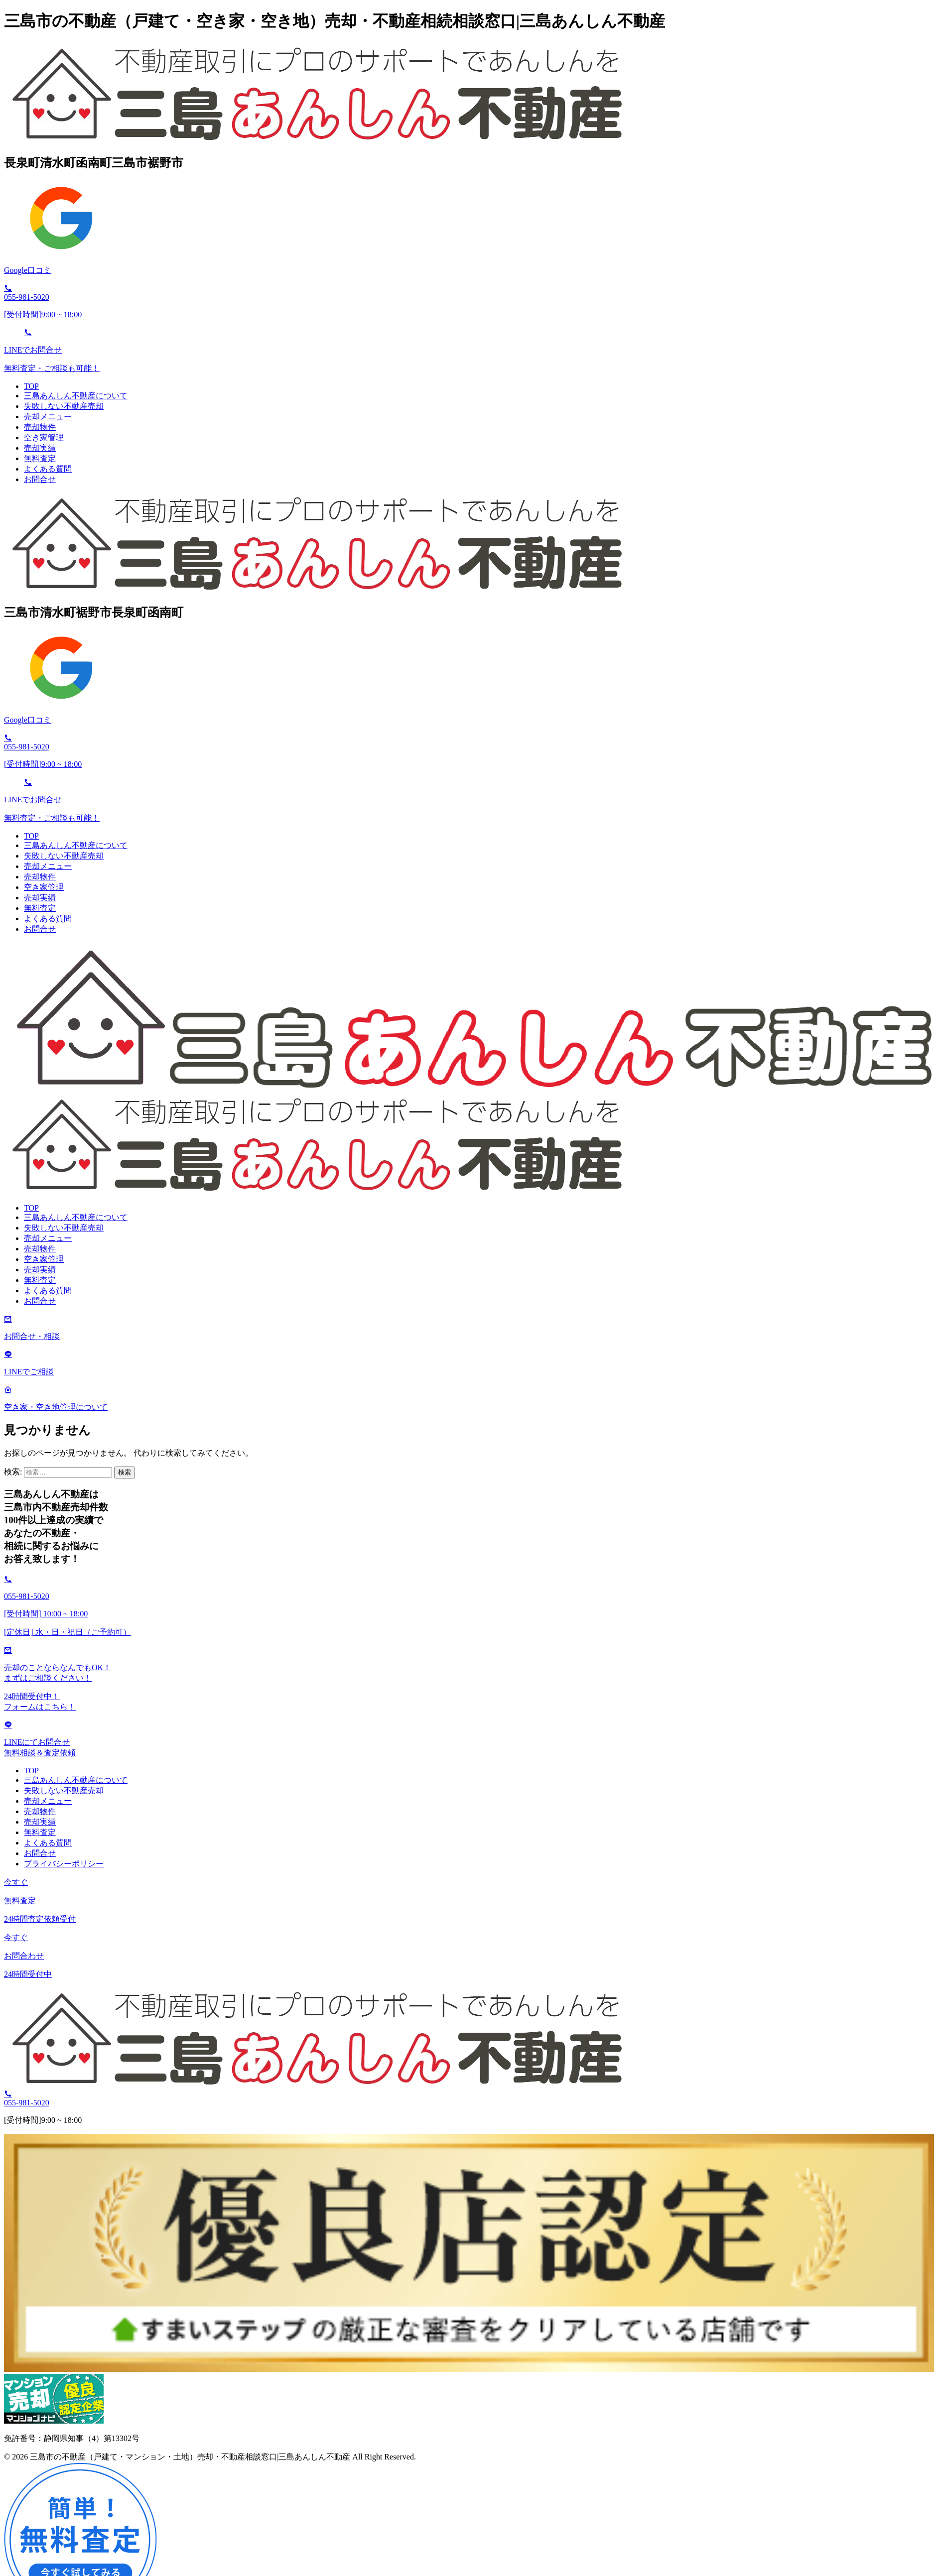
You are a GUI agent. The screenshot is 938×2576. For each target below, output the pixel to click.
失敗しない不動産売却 (64, 406)
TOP (31, 386)
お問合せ (40, 479)
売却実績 (40, 448)
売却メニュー (48, 416)
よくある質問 (48, 469)
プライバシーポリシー (64, 1863)
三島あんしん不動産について (76, 395)
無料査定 (40, 458)
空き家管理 (44, 437)
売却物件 (40, 427)
